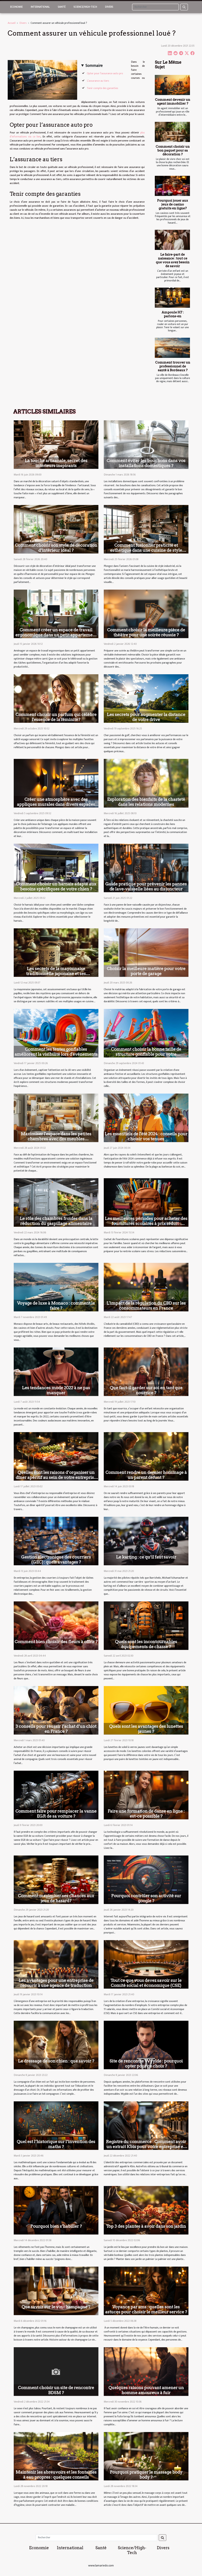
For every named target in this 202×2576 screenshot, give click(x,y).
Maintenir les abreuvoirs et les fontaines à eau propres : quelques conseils (56, 2475)
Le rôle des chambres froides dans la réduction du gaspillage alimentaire (56, 1221)
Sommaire (94, 66)
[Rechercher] (155, 7)
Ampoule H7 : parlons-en (172, 314)
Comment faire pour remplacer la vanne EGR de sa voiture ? (56, 1814)
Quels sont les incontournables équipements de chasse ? (146, 1644)
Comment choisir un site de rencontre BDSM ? (56, 2390)
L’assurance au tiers (98, 81)
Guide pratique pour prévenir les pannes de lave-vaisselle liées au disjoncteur (146, 886)
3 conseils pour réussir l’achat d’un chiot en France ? (56, 1729)
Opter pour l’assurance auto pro (105, 73)
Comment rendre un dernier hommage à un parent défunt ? (146, 1475)
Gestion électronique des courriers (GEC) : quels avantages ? (56, 1559)
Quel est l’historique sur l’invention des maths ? (56, 2144)
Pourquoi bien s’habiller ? (56, 2226)
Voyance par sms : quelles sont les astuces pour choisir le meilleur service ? (146, 2309)
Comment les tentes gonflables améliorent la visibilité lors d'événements (56, 1052)
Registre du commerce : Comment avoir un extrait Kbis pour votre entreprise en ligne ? (146, 2146)
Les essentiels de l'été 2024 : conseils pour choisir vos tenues (146, 1136)
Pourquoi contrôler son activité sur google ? (146, 1898)
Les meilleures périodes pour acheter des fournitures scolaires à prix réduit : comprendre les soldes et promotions (146, 1223)
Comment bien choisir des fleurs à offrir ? (56, 1641)
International (40, 7)
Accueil (11, 23)
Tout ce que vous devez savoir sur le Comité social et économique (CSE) (146, 1983)
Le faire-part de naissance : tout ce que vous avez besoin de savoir (172, 260)
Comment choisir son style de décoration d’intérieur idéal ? (56, 548)
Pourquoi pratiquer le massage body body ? (146, 2475)
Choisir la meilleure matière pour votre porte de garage (146, 971)
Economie (16, 7)
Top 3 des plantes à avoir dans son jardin (146, 2226)
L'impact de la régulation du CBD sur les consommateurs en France (146, 1306)
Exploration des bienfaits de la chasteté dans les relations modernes (146, 802)
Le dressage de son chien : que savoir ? (56, 2060)
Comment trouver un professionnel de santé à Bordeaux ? (172, 366)
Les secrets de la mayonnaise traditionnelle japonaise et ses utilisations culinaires (56, 973)
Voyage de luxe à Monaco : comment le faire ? (56, 1306)
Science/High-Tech (85, 7)
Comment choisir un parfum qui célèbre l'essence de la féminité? (56, 717)
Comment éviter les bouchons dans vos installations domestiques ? (146, 463)
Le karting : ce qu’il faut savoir (146, 1557)
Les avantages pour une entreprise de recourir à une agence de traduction (56, 1983)
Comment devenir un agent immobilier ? (172, 101)
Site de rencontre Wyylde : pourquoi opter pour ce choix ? (146, 2063)
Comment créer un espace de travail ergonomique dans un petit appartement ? (56, 634)
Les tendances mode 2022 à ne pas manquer (56, 1390)
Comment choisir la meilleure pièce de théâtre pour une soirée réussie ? (146, 632)
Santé (61, 7)
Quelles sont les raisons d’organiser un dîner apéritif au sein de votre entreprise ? (56, 1477)
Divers (109, 7)
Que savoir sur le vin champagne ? (56, 2306)
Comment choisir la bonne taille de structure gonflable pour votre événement (146, 1054)
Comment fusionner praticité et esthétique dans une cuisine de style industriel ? (146, 550)
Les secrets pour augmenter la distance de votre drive (146, 717)
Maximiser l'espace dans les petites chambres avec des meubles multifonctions (56, 1138)
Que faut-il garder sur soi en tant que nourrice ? (146, 1390)
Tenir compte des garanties (102, 88)
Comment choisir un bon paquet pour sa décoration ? (173, 150)
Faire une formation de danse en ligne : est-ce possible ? (146, 1814)
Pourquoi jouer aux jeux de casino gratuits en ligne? (172, 204)
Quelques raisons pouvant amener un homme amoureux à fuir (146, 2390)
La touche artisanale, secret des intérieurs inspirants (56, 463)
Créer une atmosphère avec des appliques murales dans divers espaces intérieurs (56, 804)
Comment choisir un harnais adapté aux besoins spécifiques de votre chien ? (56, 886)
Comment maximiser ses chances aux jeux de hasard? (56, 1898)
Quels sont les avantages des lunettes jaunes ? (146, 1729)
